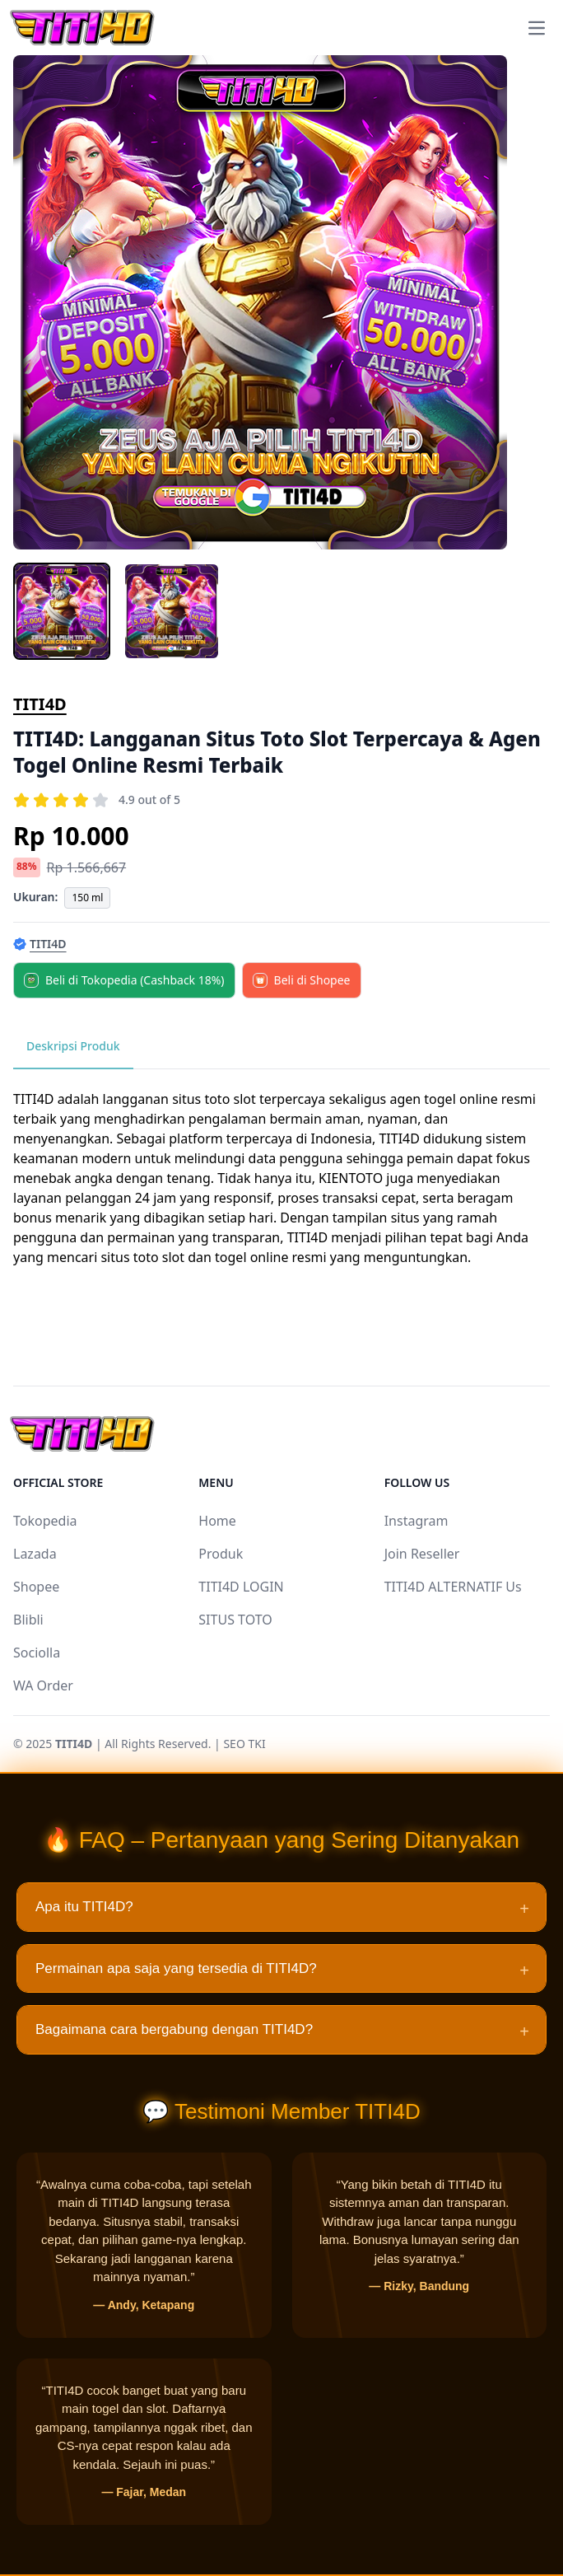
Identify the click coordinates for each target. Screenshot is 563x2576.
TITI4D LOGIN (240, 1587)
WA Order (43, 1685)
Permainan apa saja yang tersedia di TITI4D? (282, 1970)
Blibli (28, 1620)
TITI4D (40, 704)
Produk (220, 1554)
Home (217, 1521)
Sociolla (36, 1652)
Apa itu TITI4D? (282, 1908)
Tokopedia (45, 1521)
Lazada (35, 1554)
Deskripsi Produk (73, 1046)
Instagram (416, 1521)
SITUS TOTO (235, 1620)
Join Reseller (422, 1554)
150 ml (87, 898)
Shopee (36, 1587)
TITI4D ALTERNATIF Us (453, 1587)
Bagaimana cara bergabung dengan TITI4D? (282, 2031)
